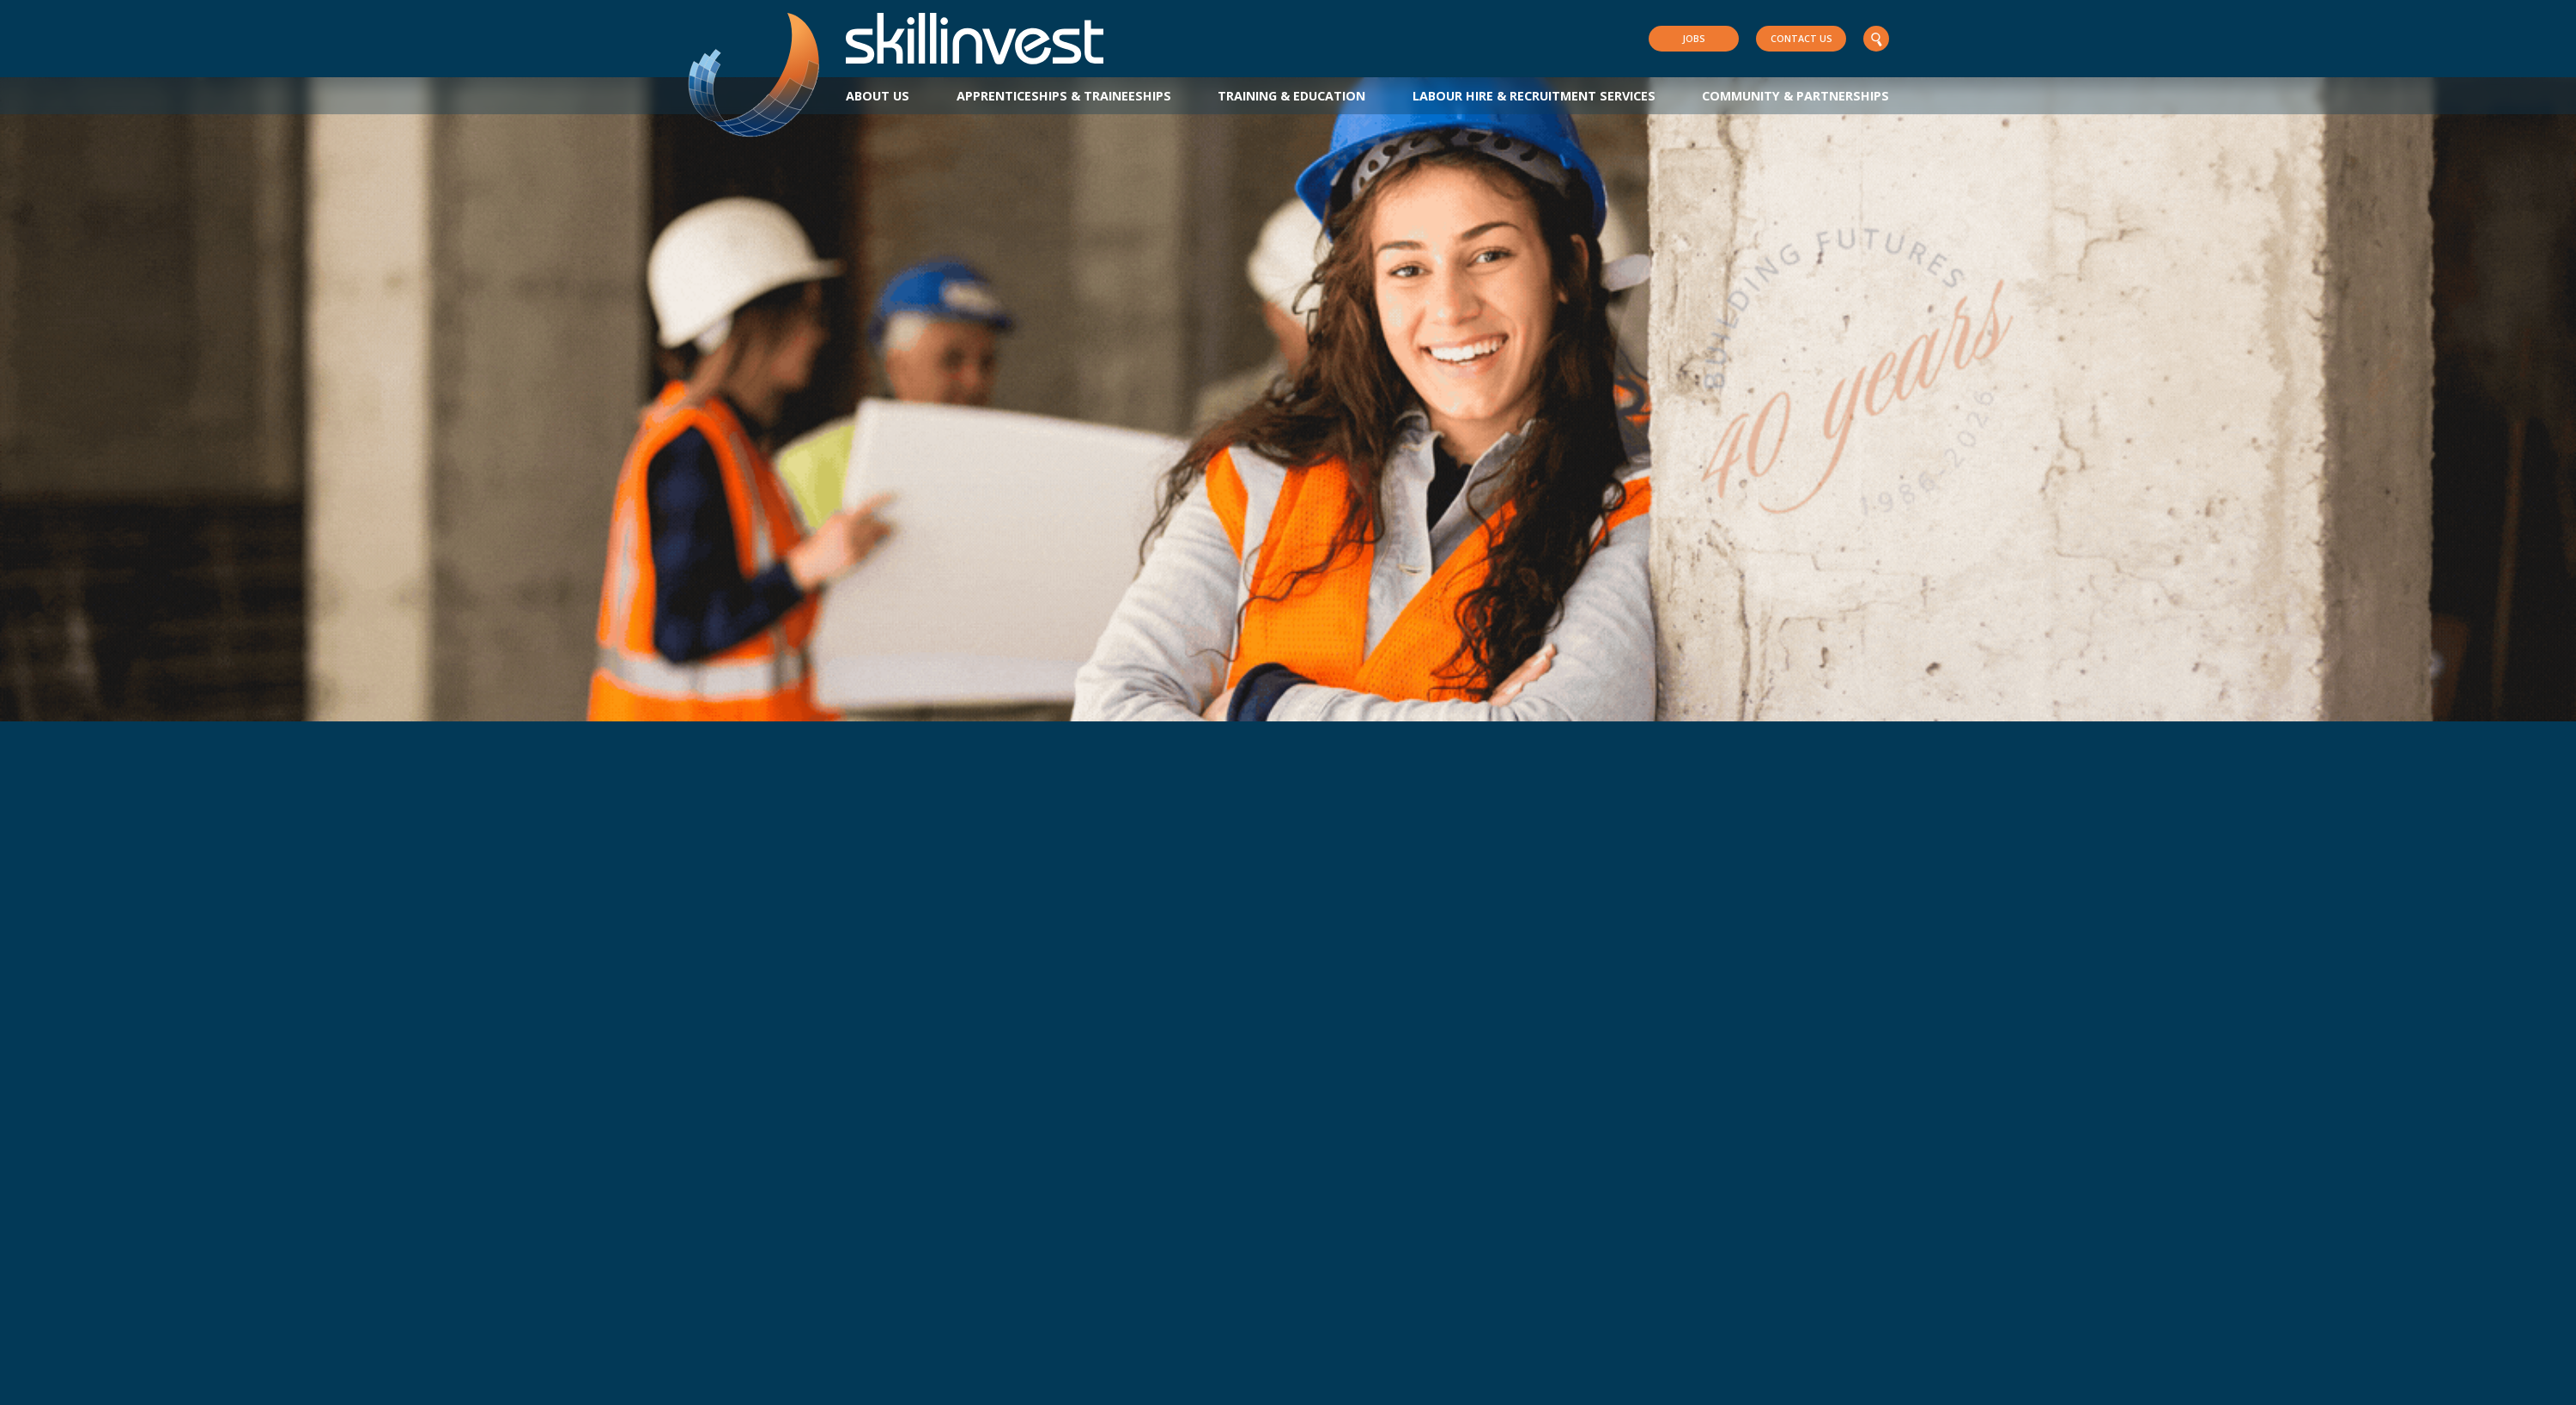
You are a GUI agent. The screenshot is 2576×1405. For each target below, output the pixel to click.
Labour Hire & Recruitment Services (1534, 96)
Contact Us (1801, 38)
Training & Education (1291, 96)
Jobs (1693, 38)
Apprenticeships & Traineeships (1064, 96)
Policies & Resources (742, 1388)
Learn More (192, 612)
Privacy (835, 1388)
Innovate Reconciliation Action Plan (975, 1388)
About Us (877, 96)
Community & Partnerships (1795, 96)
